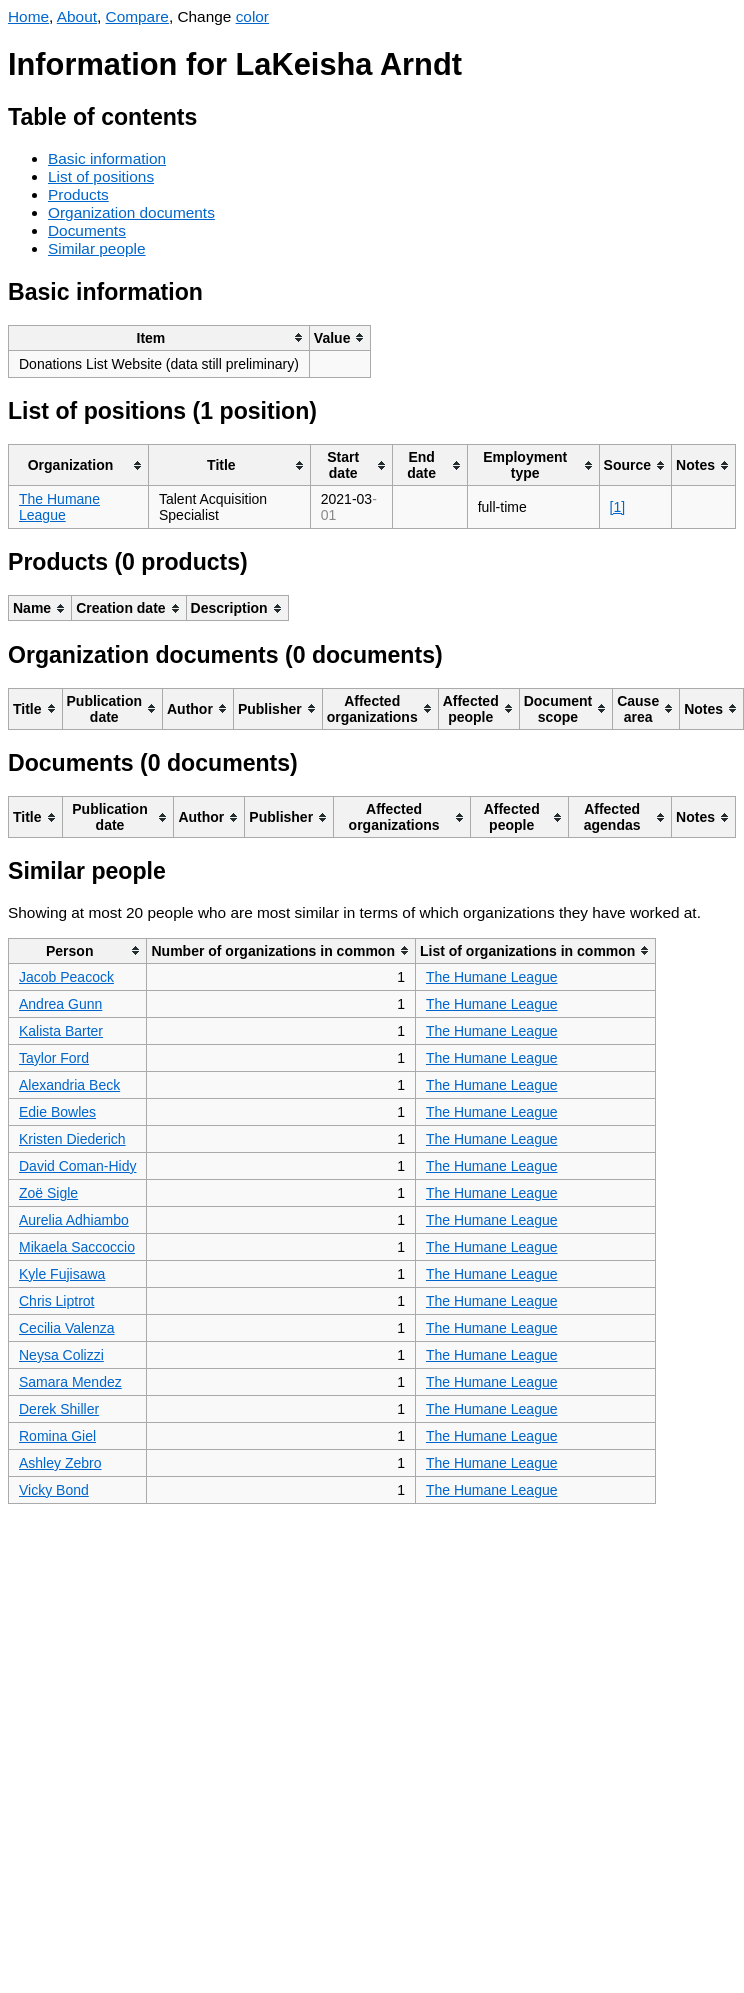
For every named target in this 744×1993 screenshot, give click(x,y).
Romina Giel (57, 1436)
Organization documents (131, 212)
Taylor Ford (54, 1058)
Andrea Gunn (60, 1004)
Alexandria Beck (69, 1085)
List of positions (101, 176)
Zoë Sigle (48, 1193)
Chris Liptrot (56, 1301)
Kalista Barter (61, 1031)
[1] (618, 507)
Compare (137, 16)
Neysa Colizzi (61, 1355)
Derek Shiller (59, 1409)
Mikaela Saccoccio (77, 1247)
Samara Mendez (70, 1382)
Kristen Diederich (72, 1139)
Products (78, 194)
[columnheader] (159, 337)
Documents (87, 230)
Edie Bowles (57, 1112)
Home (28, 16)
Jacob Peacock (66, 977)
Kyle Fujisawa (62, 1274)
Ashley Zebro (60, 1463)
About (77, 16)
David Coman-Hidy (77, 1166)
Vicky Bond (54, 1490)
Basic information (107, 158)
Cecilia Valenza (66, 1328)
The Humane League (59, 507)
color (252, 16)
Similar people (97, 248)
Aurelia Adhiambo (74, 1220)
